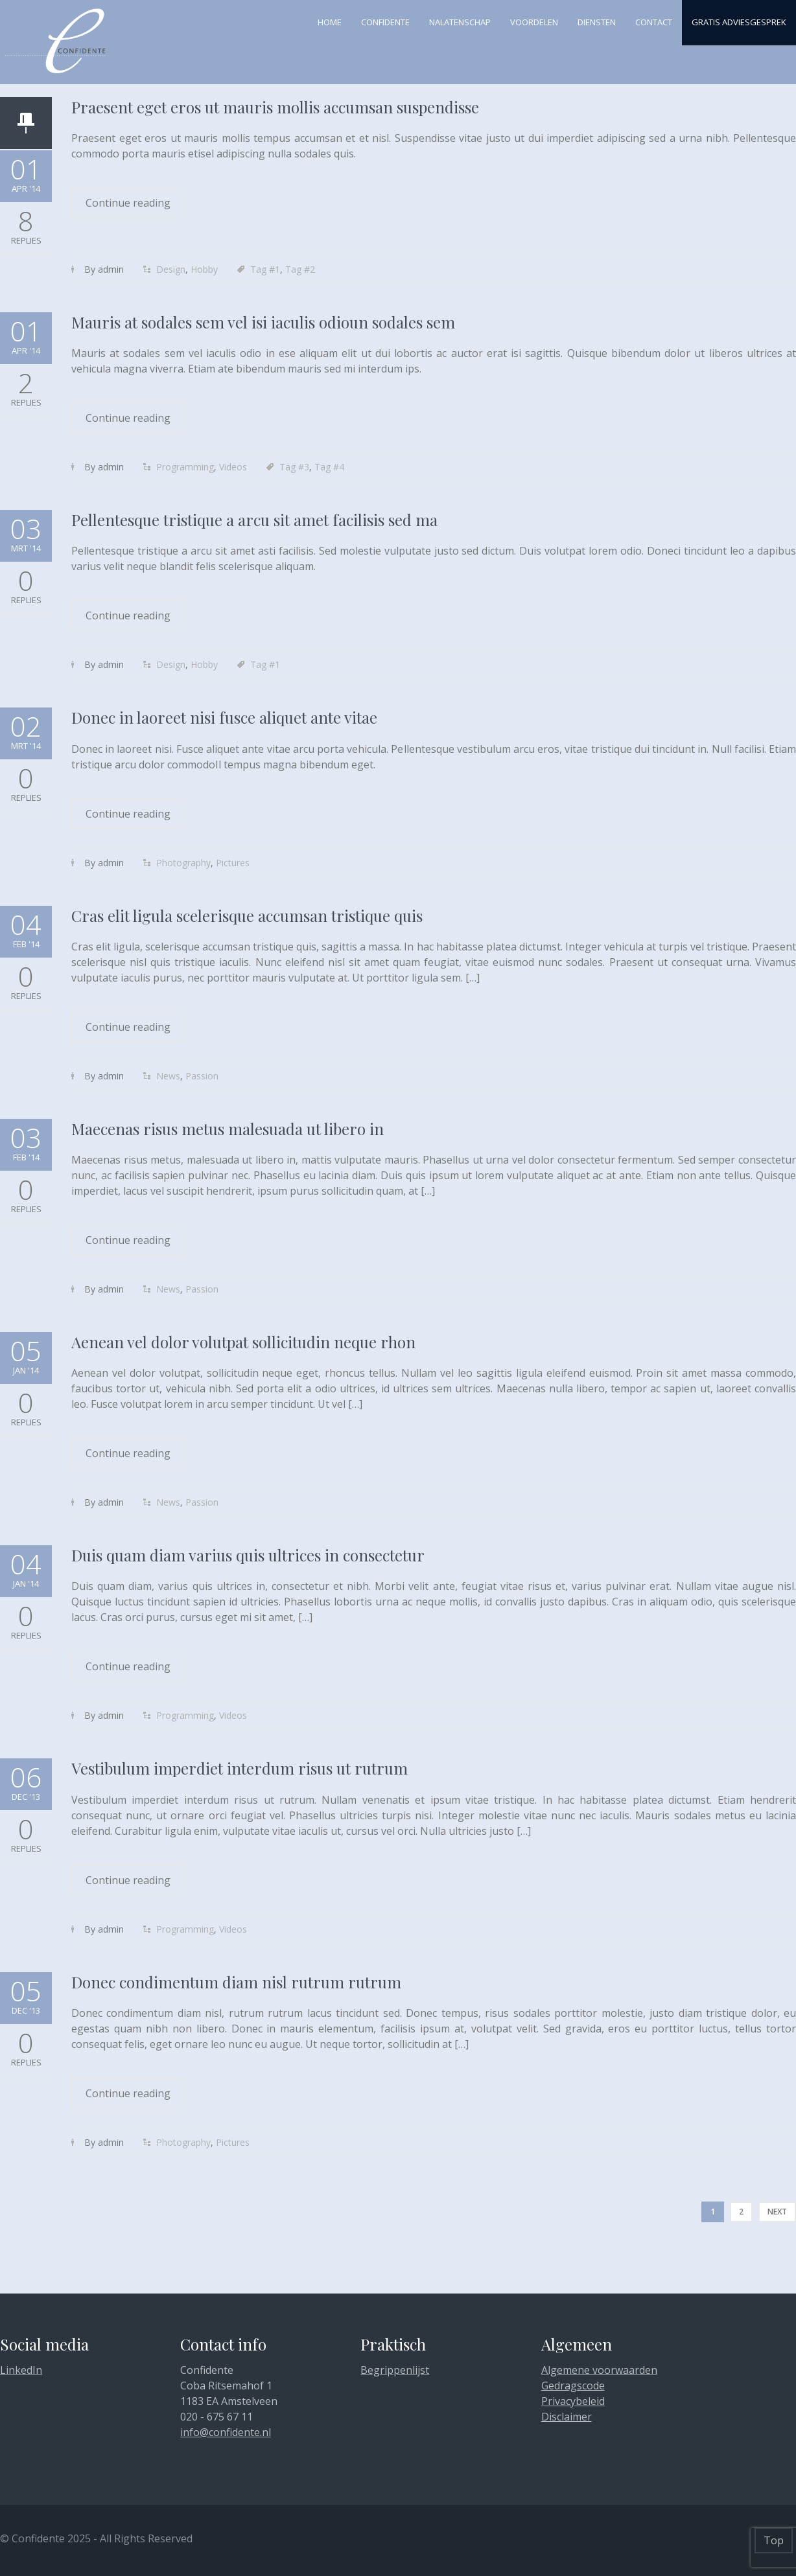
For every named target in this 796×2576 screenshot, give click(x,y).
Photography (183, 863)
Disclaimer (566, 2416)
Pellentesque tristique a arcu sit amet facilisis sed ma (254, 519)
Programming (185, 467)
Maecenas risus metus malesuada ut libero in (227, 1128)
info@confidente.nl (225, 2432)
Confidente (385, 22)
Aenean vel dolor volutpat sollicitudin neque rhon (243, 1341)
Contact (653, 22)
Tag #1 (265, 269)
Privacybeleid (573, 2401)
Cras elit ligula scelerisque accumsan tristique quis (247, 915)
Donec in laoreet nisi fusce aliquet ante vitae (224, 717)
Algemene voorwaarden (599, 2370)
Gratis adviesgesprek (739, 22)
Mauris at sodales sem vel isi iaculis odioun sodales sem (263, 322)
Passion (201, 1076)
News (168, 1076)
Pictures (233, 863)
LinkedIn (21, 2370)
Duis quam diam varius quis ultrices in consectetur (248, 1555)
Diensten (597, 22)
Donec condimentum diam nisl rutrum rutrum (236, 1982)
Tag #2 (300, 269)
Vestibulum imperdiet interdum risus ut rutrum (239, 1768)
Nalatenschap (460, 22)
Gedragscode (573, 2385)
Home (330, 22)
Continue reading (128, 203)
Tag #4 (329, 467)
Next (777, 2211)
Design (170, 269)
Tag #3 (294, 467)
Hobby (204, 269)
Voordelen (534, 22)
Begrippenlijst (394, 2370)
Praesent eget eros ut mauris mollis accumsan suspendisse (275, 107)
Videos (233, 467)
